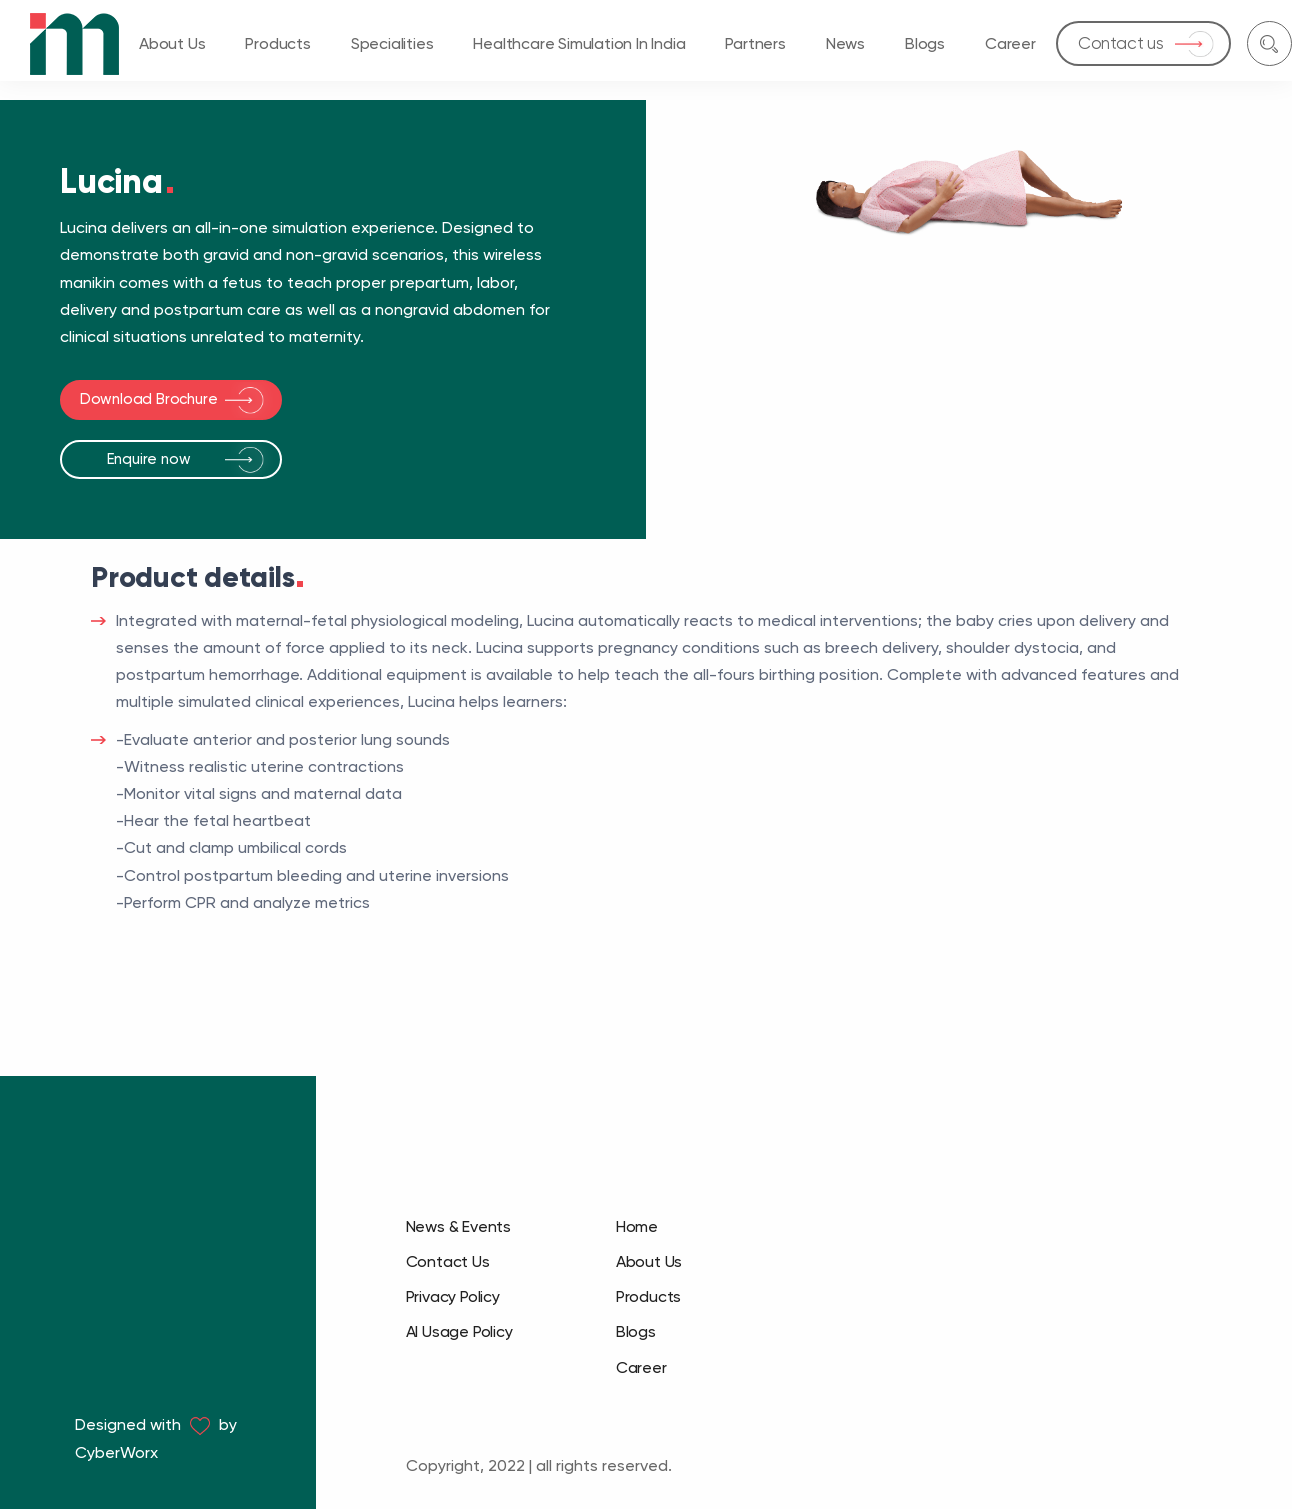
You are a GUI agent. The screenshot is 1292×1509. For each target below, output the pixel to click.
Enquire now (149, 459)
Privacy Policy (453, 1296)
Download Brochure (149, 399)
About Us (172, 43)
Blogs (925, 43)
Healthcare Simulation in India (579, 43)
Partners (755, 43)
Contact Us (448, 1261)
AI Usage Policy (459, 1331)
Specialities (392, 43)
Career (1010, 43)
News (845, 43)
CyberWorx (116, 1452)
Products (277, 43)
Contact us (1121, 43)
